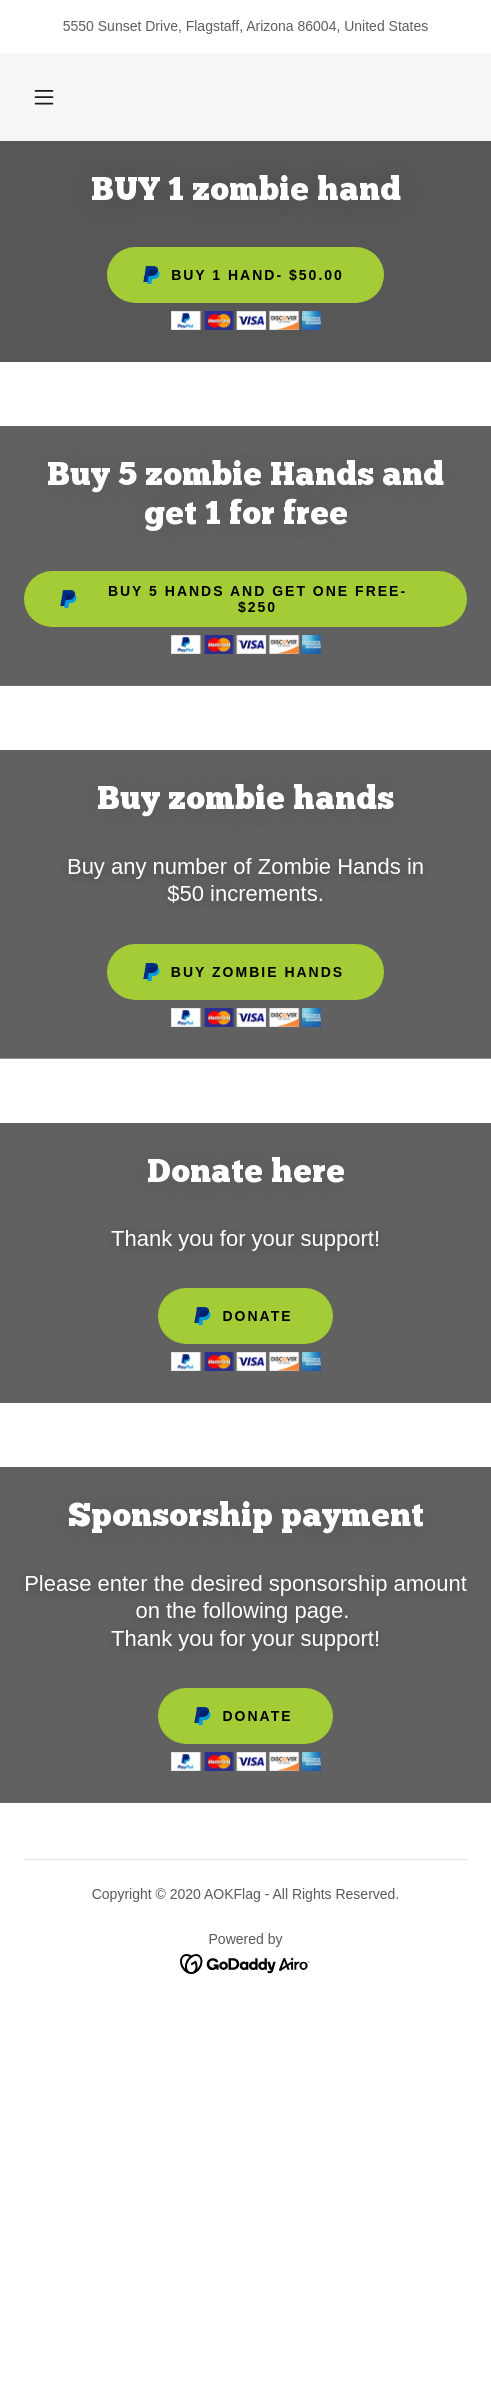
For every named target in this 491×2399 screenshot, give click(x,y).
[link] (245, 1963)
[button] (44, 97)
